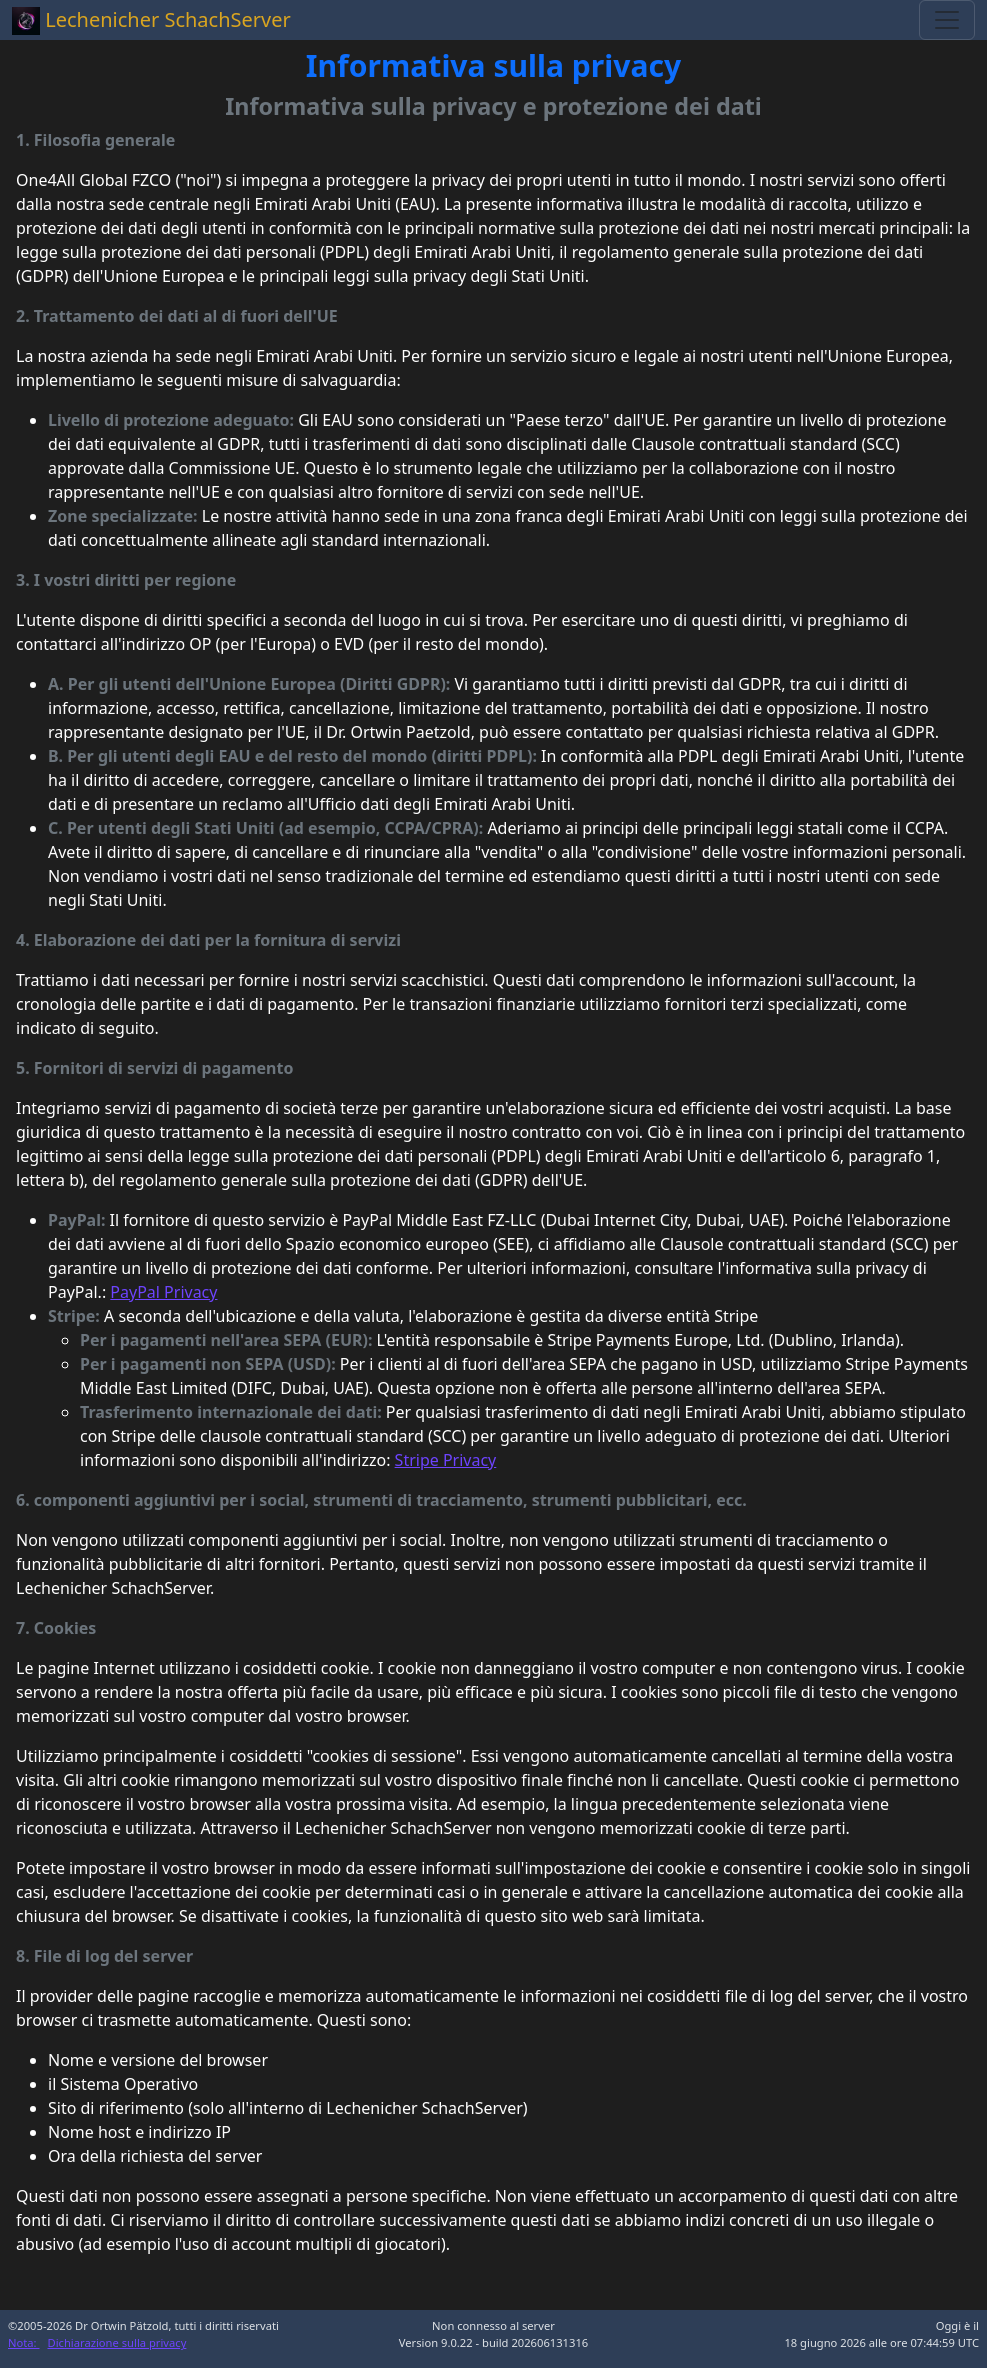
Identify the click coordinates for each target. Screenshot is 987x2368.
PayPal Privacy (163, 1292)
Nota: (24, 2342)
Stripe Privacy (446, 1460)
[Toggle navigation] (947, 20)
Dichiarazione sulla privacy (117, 2342)
